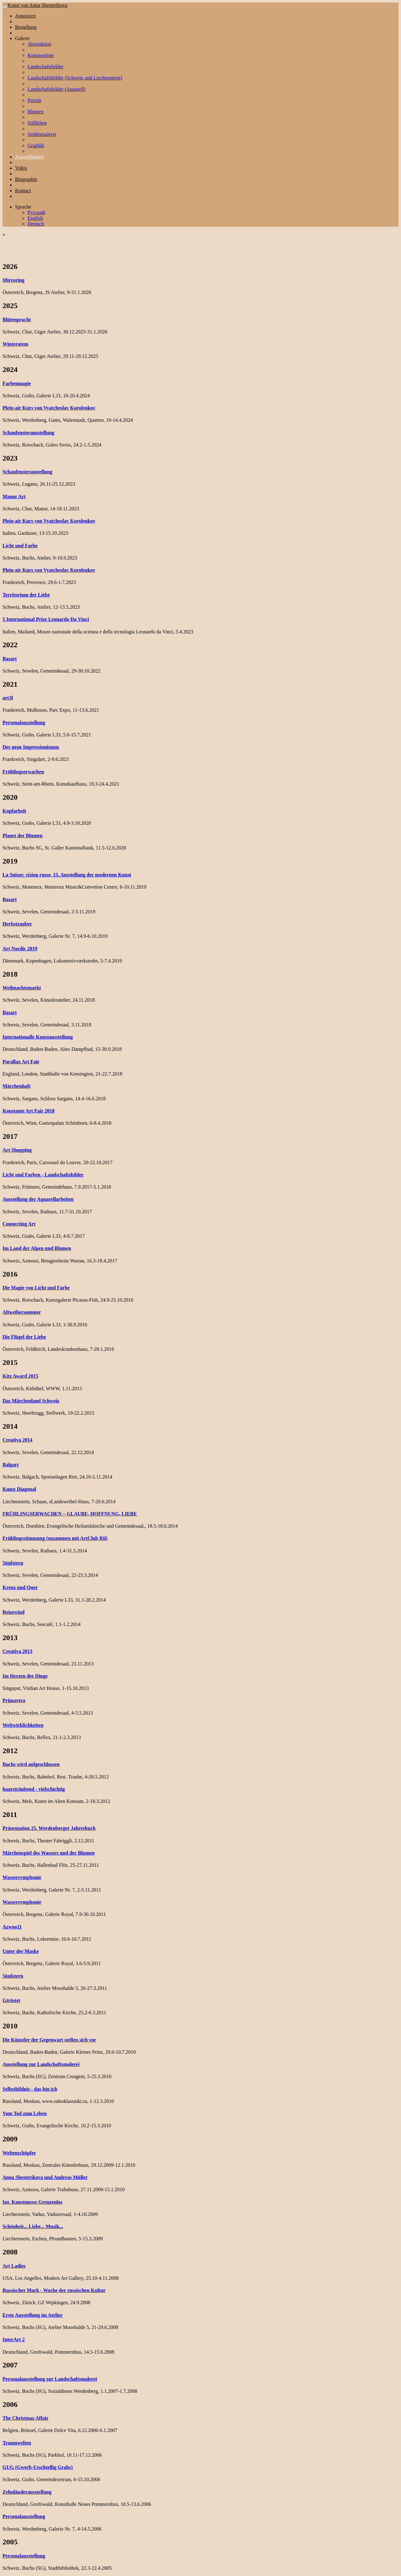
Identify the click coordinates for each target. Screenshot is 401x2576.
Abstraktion (39, 44)
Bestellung (25, 27)
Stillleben (37, 123)
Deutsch (36, 223)
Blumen (36, 111)
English (35, 218)
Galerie (22, 38)
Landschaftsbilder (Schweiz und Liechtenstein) (75, 77)
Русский (36, 212)
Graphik (36, 145)
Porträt (34, 100)
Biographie (26, 179)
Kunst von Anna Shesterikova (37, 5)
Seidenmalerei (42, 134)
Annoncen (25, 15)
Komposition (41, 55)
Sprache (23, 206)
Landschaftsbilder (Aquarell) (57, 89)
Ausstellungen (29, 156)
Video (21, 168)
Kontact (23, 190)
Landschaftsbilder (46, 66)
